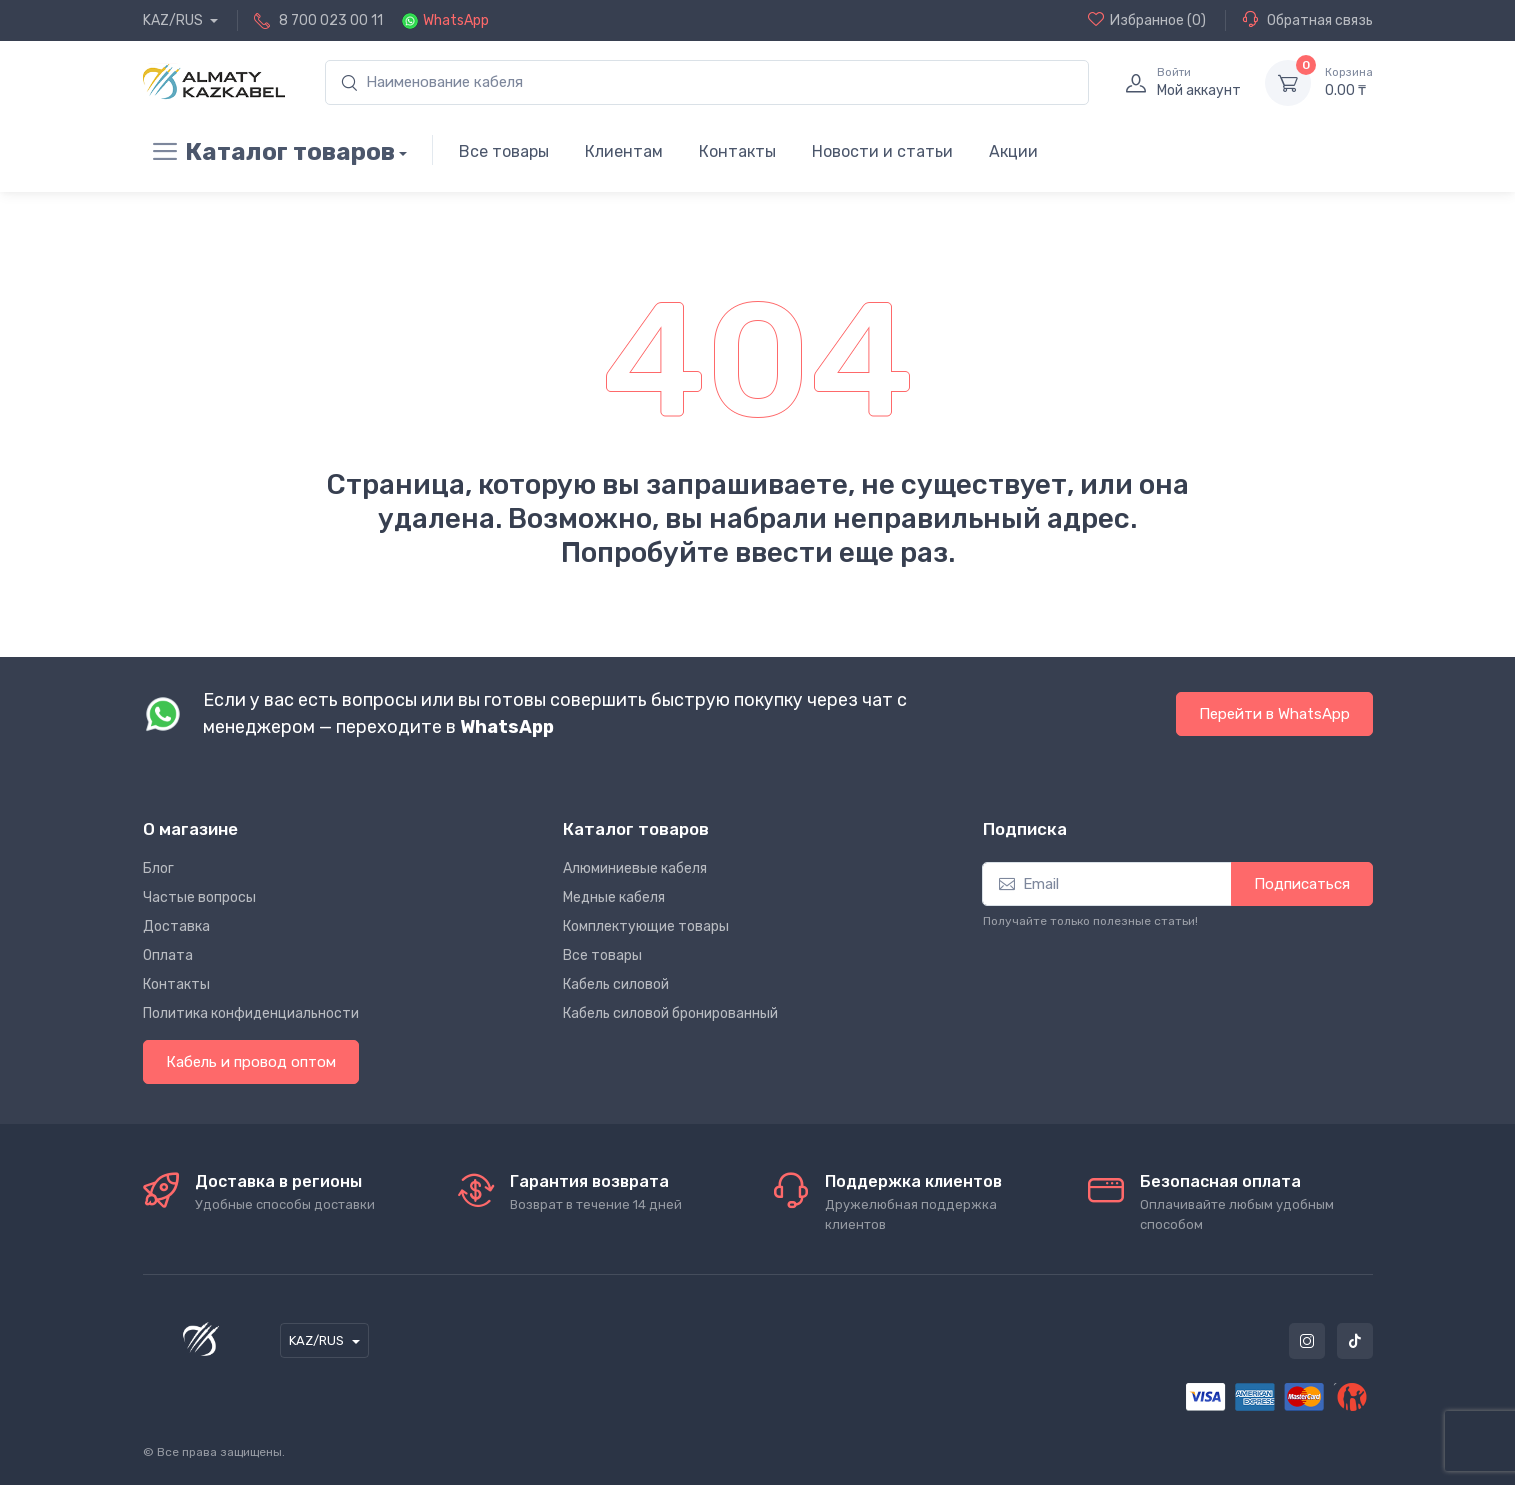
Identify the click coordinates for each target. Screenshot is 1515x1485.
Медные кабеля (614, 897)
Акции (1013, 151)
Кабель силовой (616, 984)
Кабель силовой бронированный (670, 1013)
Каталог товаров (269, 152)
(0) (1147, 20)
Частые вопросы (199, 897)
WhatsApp (456, 20)
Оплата (168, 955)
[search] (707, 82)
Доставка (176, 926)
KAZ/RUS (174, 20)
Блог (158, 868)
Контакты (737, 151)
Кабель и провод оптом (251, 1062)
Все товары (504, 151)
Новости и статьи (882, 151)
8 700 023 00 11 (331, 20)
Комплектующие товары (646, 926)
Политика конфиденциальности (251, 1013)
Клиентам (624, 151)
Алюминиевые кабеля (635, 868)
